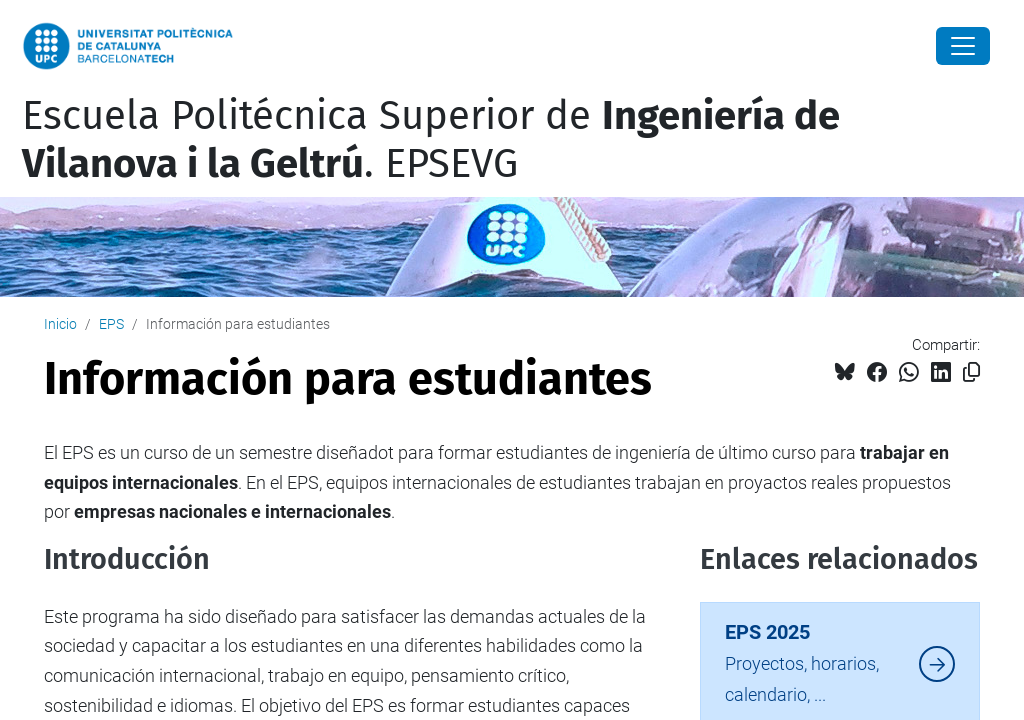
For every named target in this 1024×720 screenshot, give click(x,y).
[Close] (963, 46)
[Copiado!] (971, 372)
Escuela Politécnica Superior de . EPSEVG (431, 140)
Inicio (60, 324)
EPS (111, 324)
